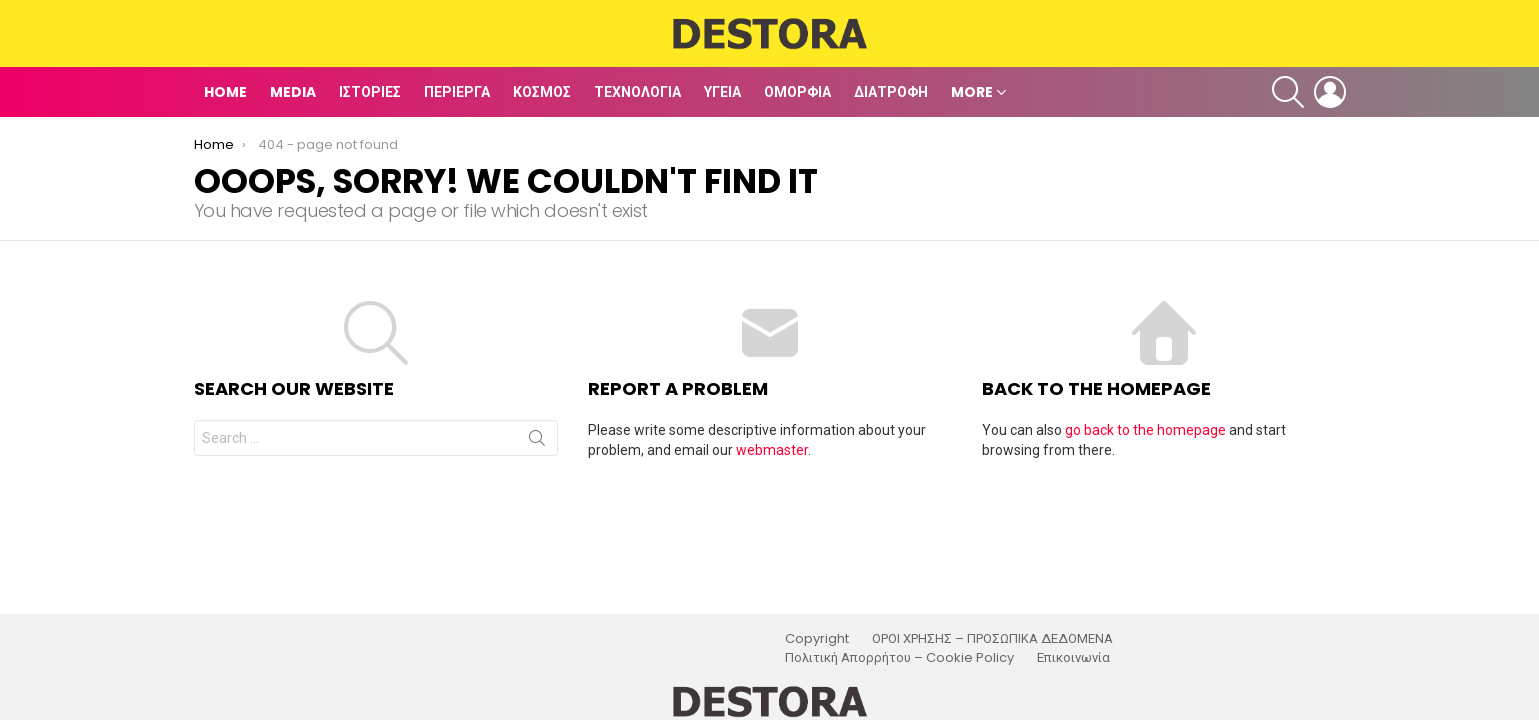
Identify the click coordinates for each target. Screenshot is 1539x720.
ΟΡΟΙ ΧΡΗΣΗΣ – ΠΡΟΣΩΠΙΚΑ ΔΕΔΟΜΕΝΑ (992, 639)
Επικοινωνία (1073, 658)
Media (293, 92)
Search (537, 442)
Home (225, 92)
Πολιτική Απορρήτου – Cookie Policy (899, 658)
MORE (972, 92)
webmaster (772, 450)
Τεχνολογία (637, 92)
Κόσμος (542, 92)
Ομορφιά (797, 92)
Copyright (817, 639)
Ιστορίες (370, 92)
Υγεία (722, 92)
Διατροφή (891, 92)
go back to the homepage (1145, 430)
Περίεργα (457, 92)
